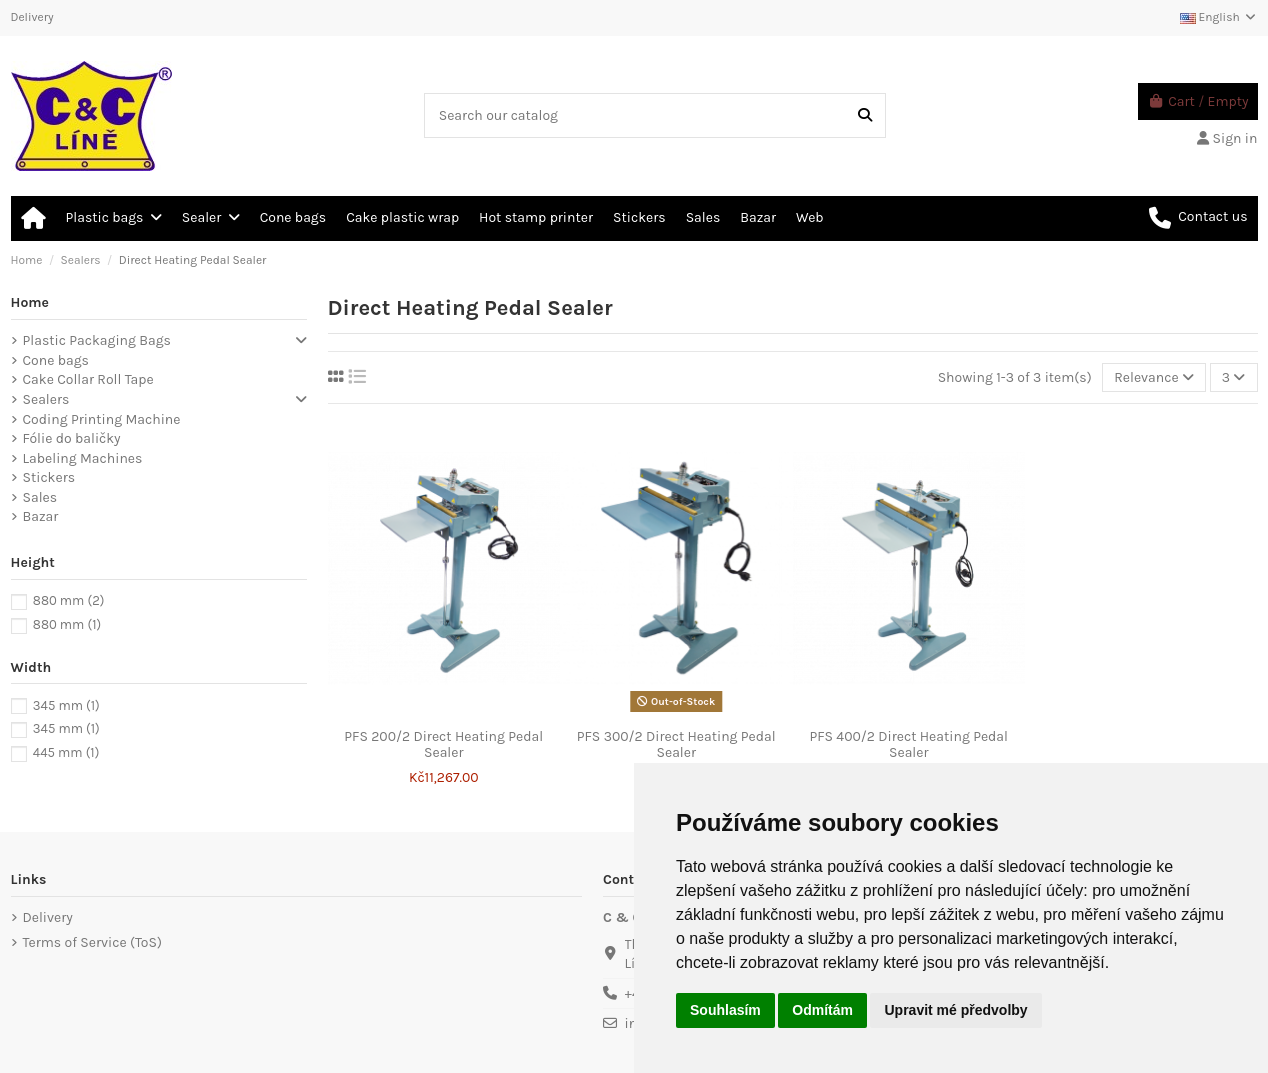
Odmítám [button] (822, 1010)
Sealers (46, 399)
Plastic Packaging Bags (97, 340)
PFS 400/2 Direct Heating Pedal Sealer (909, 745)
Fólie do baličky (72, 438)
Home (30, 302)
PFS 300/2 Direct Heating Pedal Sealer (676, 745)
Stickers (49, 477)
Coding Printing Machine (102, 419)
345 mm (66, 705)
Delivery (32, 17)
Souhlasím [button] (725, 1010)
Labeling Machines (83, 458)
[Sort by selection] (1154, 377)
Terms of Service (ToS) (92, 942)
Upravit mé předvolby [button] (955, 1010)
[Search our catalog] (865, 115)
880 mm (69, 600)
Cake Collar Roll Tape (88, 379)
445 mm (66, 752)
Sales (40, 497)
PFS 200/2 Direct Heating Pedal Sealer (443, 745)
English (1219, 17)
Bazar (41, 516)
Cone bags (56, 360)
